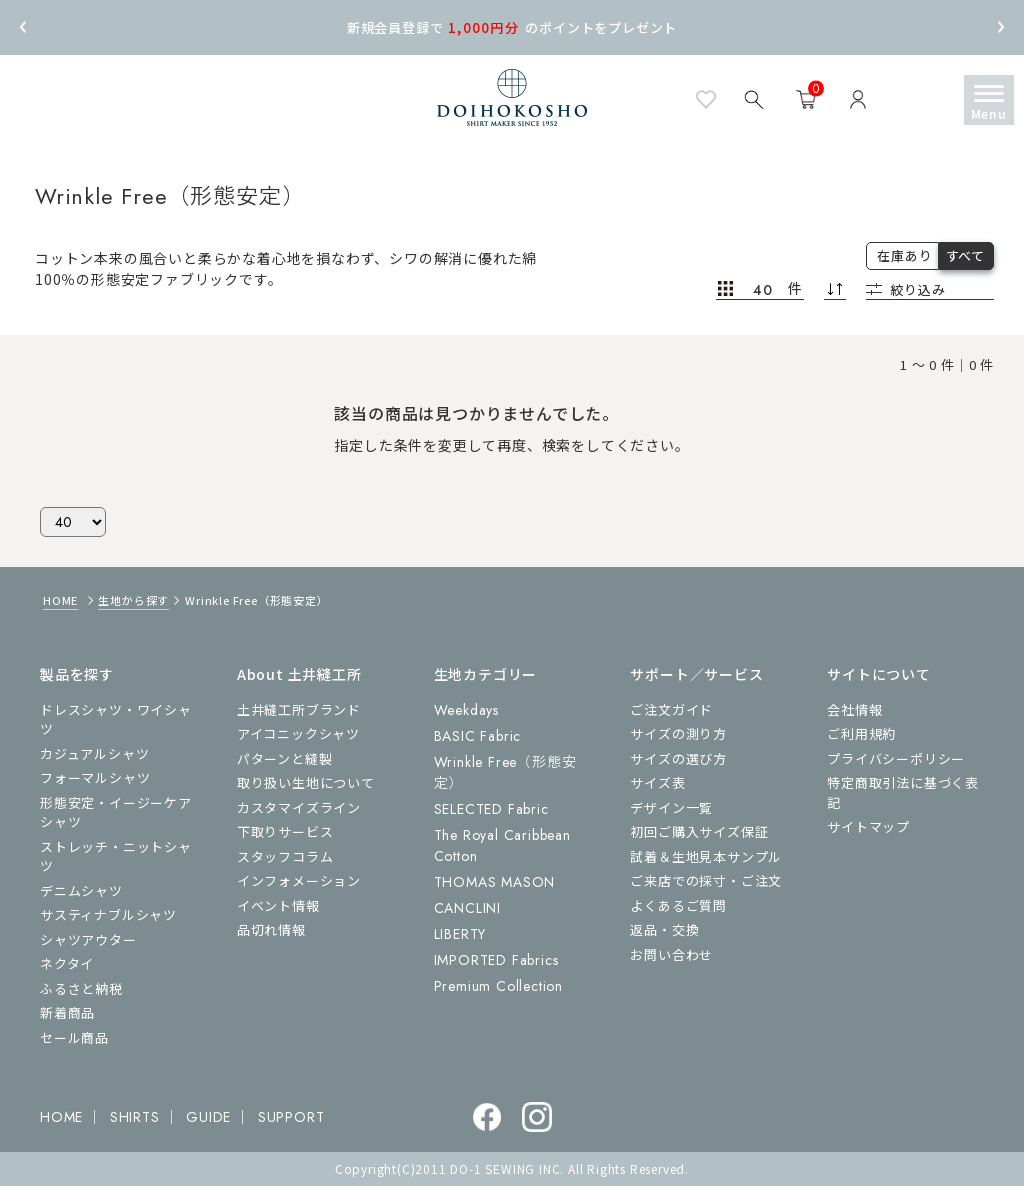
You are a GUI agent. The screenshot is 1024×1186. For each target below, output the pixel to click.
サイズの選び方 (678, 758)
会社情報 (854, 709)
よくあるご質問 (678, 905)
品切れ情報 (271, 929)
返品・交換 (664, 929)
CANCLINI (467, 908)
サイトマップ (868, 826)
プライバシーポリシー (896, 758)
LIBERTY (460, 934)
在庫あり (904, 255)
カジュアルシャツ (94, 753)
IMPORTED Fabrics (496, 960)
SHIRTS (135, 1117)
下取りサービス (285, 831)
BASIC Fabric (478, 736)
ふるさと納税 (81, 988)
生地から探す (133, 600)
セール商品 (74, 1037)
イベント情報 (278, 905)
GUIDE (208, 1117)
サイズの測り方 (678, 733)
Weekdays (466, 710)
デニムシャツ (81, 890)
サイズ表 (657, 782)
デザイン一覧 (671, 807)
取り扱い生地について (306, 782)
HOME (60, 600)
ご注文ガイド (671, 709)
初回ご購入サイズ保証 (699, 831)
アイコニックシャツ (298, 733)
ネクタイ (67, 963)
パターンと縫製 (285, 758)
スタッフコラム (285, 856)
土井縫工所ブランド (299, 709)
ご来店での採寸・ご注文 (706, 880)
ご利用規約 (861, 733)
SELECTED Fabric (491, 809)
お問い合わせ (671, 954)
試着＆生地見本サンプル (706, 856)
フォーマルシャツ (95, 777)
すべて (965, 255)
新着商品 (67, 1012)
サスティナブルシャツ (108, 914)
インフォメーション (299, 880)
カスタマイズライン (299, 807)
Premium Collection (498, 986)
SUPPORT (291, 1117)
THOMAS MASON (495, 882)
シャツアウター (88, 939)
